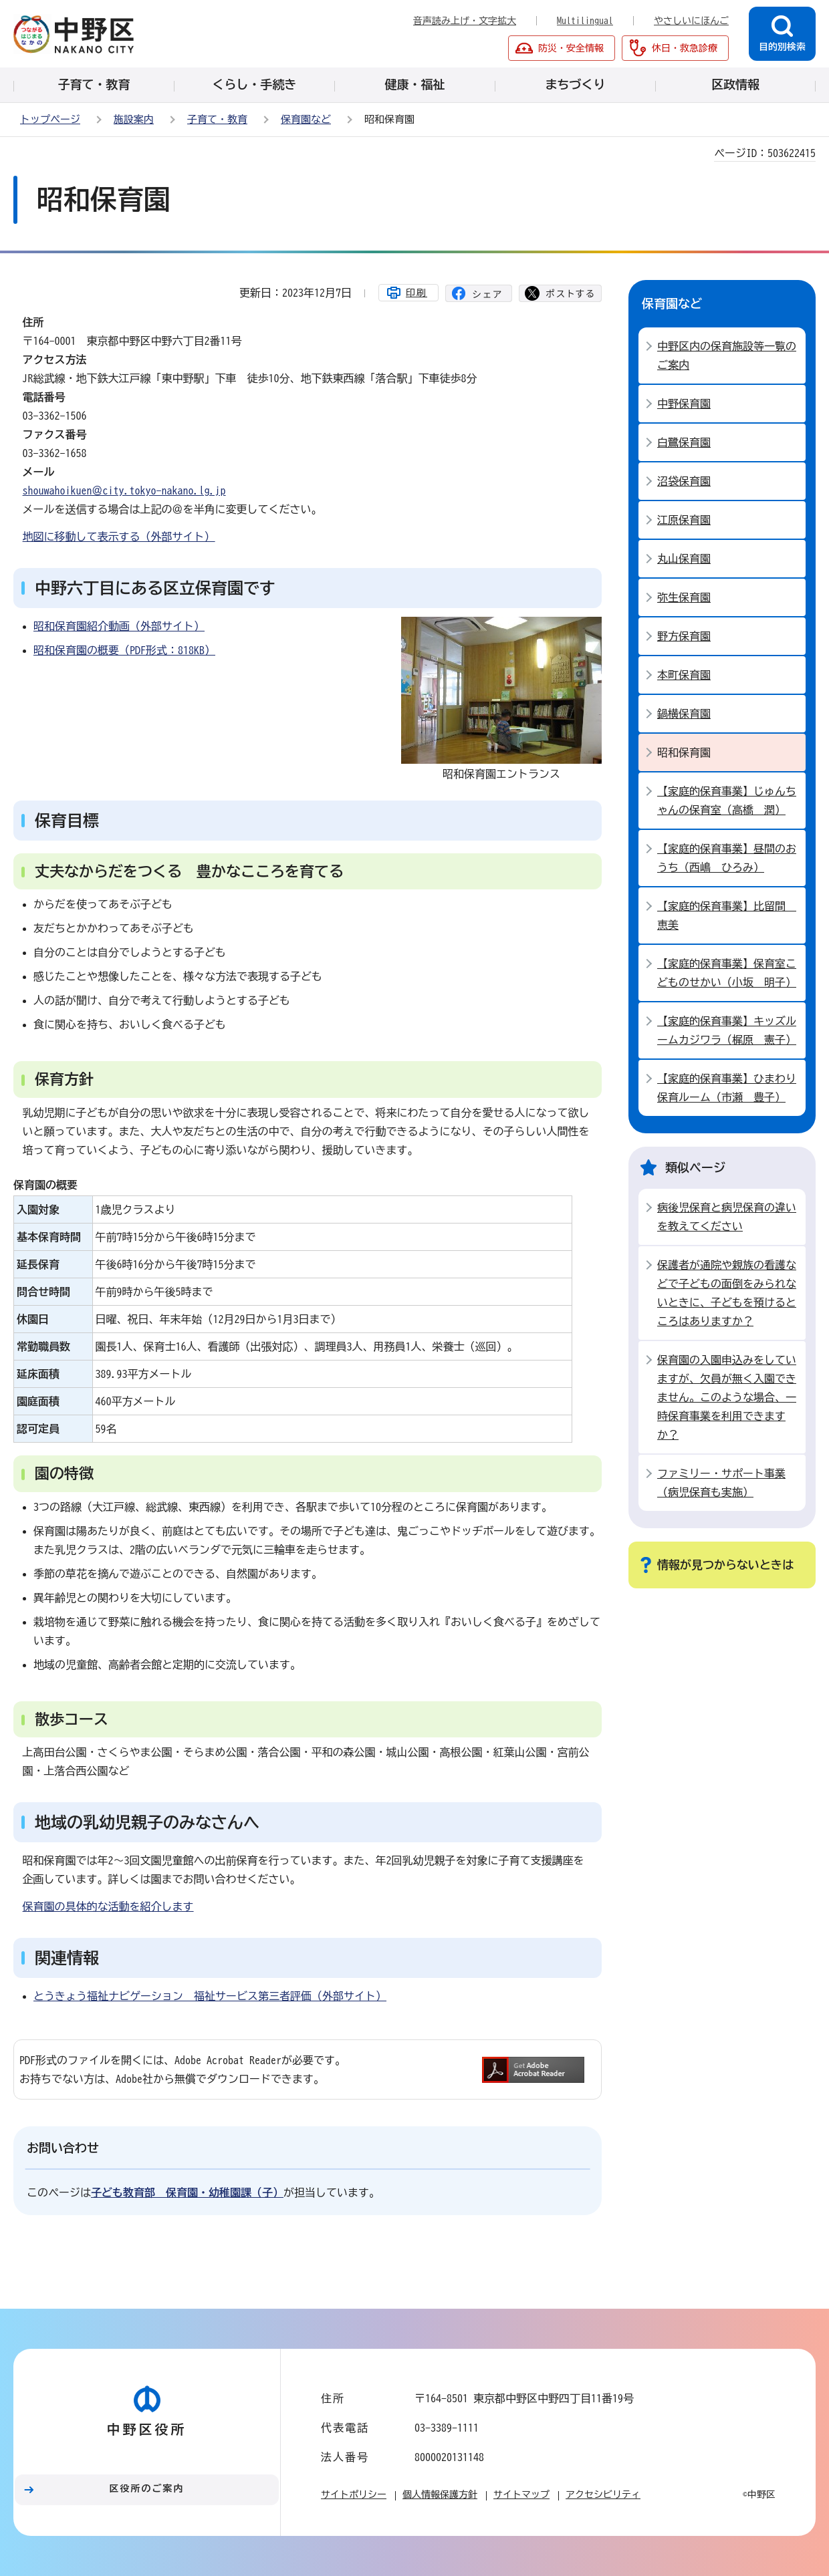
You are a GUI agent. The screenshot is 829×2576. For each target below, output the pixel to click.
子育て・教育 (217, 119)
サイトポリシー (353, 2494)
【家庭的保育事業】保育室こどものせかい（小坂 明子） (726, 973)
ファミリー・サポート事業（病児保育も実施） (721, 1482)
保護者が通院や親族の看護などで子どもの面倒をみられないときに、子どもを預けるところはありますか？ (726, 1293)
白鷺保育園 (684, 442)
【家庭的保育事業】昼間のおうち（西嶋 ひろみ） (726, 858)
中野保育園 (684, 403)
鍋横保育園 (684, 713)
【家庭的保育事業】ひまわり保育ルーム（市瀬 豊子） (726, 1088)
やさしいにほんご (691, 20)
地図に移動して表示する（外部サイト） (119, 536)
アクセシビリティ (603, 2494)
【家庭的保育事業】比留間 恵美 (726, 915)
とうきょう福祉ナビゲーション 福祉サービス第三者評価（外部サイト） (209, 1996)
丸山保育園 (684, 558)
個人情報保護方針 (439, 2494)
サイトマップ (521, 2494)
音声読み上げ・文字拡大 (464, 20)
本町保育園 (684, 675)
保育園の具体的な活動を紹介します (108, 1906)
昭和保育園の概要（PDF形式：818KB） (124, 650)
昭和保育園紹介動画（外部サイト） (119, 626)
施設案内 (134, 119)
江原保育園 (684, 520)
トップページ (50, 119)
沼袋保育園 (684, 481)
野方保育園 (684, 636)
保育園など (306, 119)
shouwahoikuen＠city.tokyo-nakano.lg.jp (124, 490)
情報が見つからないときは (725, 1564)
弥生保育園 (684, 597)
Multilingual (585, 20)
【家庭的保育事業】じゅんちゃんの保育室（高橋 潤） (726, 800)
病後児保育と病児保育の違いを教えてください (726, 1217)
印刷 (416, 292)
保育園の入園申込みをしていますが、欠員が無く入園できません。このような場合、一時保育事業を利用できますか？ (726, 1397)
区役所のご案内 (147, 2488)
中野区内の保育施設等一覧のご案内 (726, 355)
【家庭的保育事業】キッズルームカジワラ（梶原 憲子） (726, 1030)
